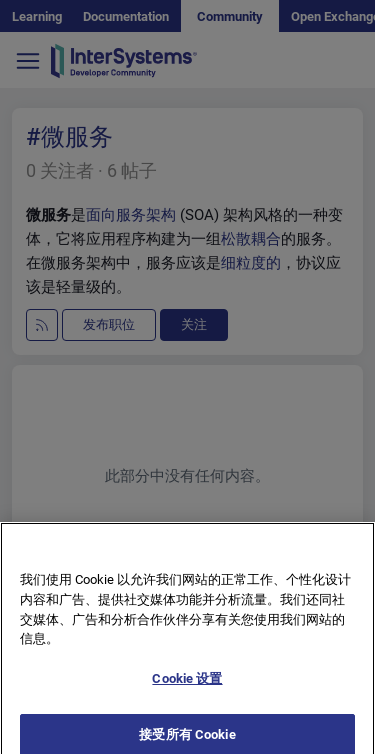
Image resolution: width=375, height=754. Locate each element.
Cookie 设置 (187, 689)
